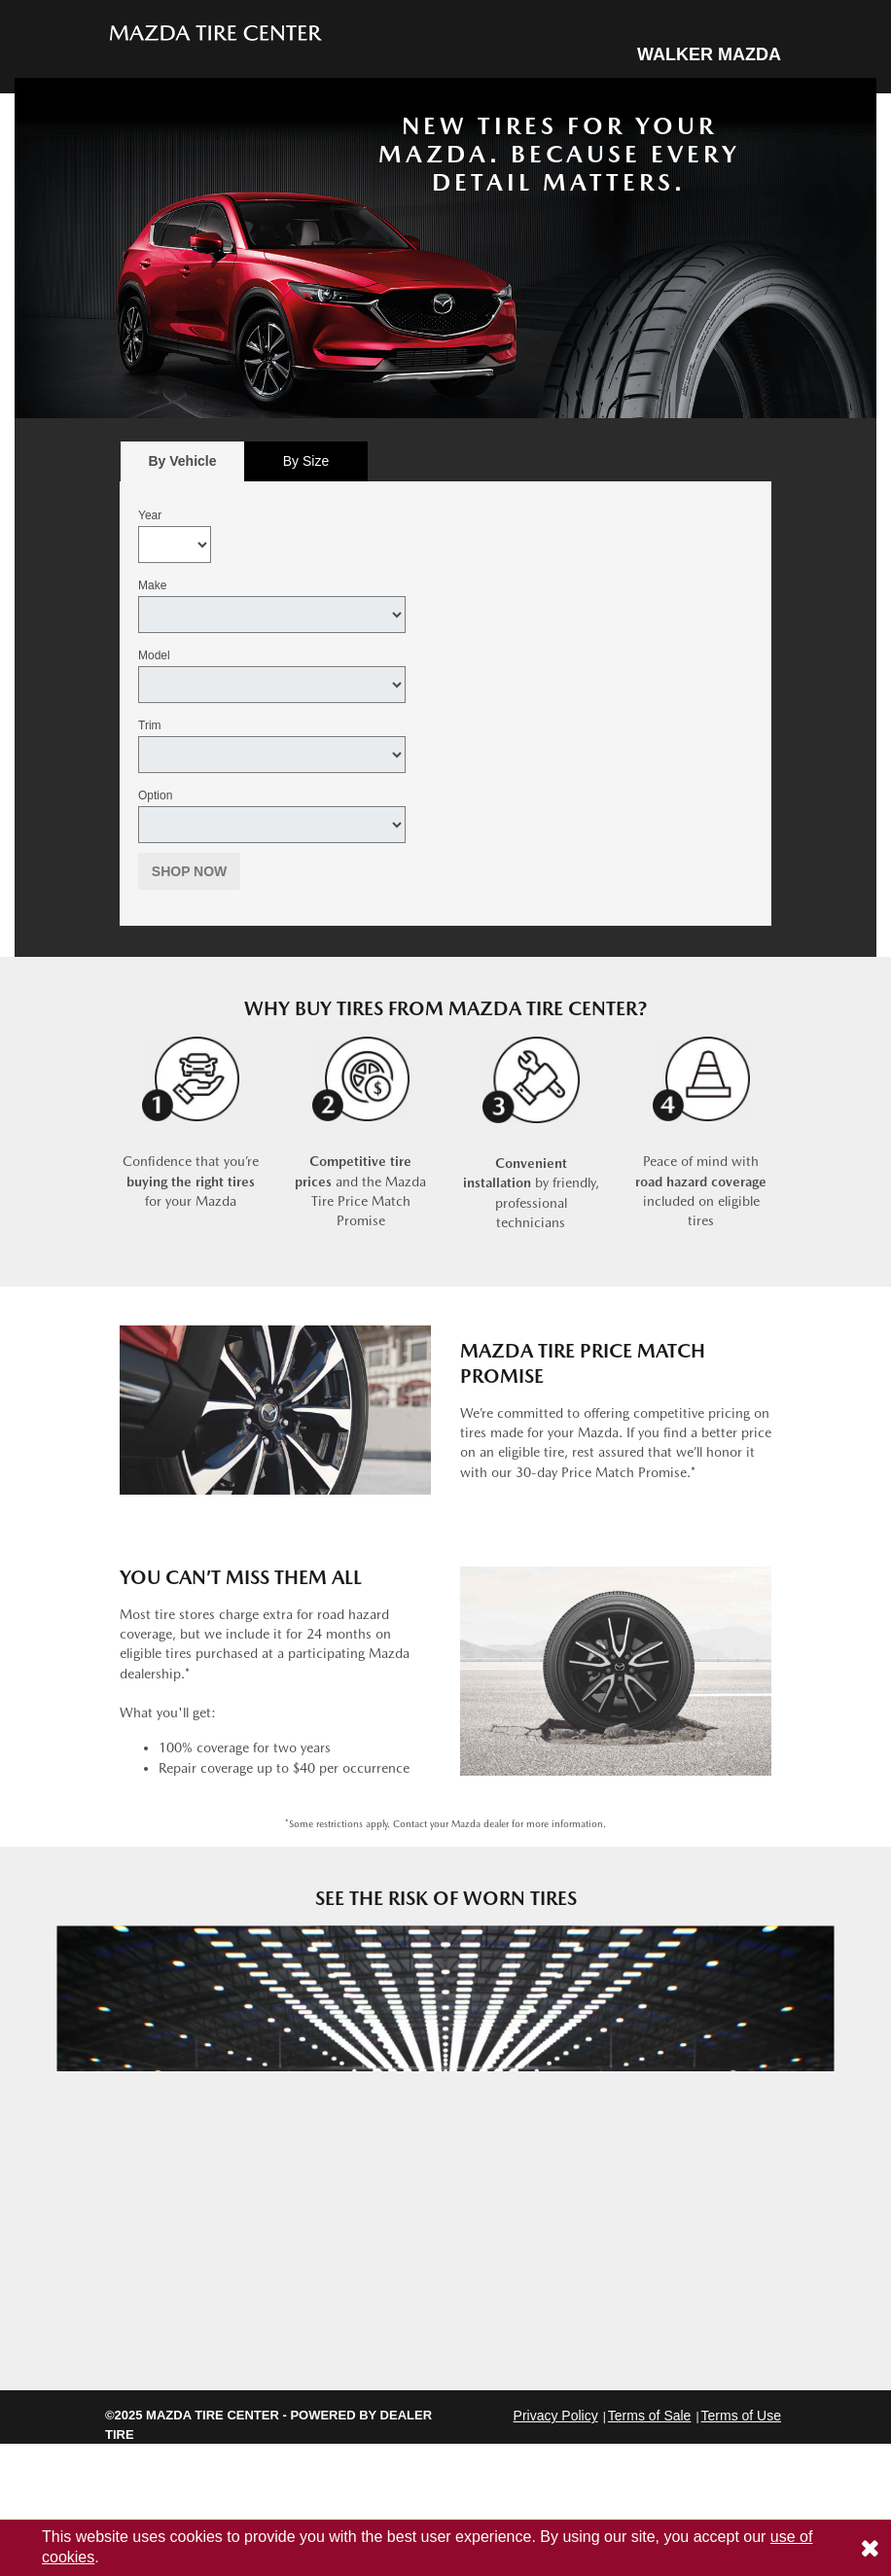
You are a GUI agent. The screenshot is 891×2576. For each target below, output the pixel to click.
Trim (149, 725)
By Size (306, 461)
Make (152, 585)
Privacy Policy (556, 2415)
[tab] (182, 461)
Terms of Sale (650, 2415)
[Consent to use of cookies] (869, 2547)
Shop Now (190, 871)
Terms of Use (741, 2415)
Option (155, 795)
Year (149, 515)
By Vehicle (182, 466)
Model (154, 655)
